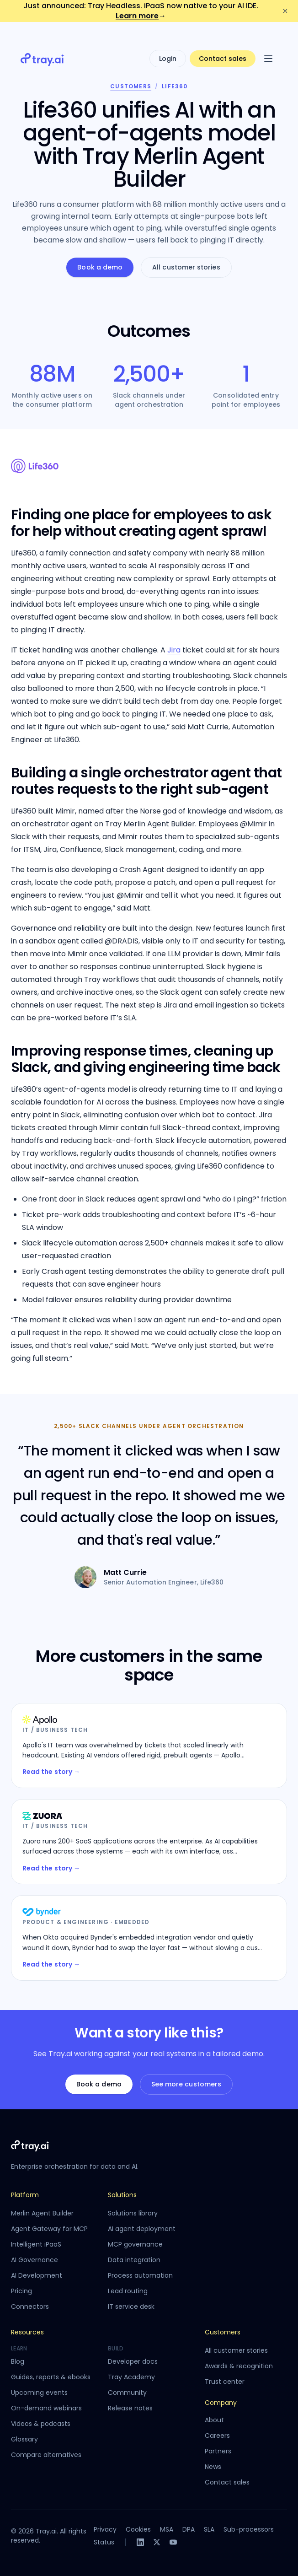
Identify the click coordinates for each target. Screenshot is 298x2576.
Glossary (24, 2439)
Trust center (225, 2381)
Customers (130, 86)
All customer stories (186, 267)
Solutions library (133, 2213)
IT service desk (131, 2306)
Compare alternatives (46, 2454)
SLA (209, 2529)
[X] (156, 2542)
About (214, 2420)
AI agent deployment (142, 2228)
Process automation (140, 2275)
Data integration (134, 2259)
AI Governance (34, 2259)
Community (127, 2392)
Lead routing (128, 2291)
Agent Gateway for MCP (49, 2228)
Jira (174, 650)
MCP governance (135, 2244)
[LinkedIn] (140, 2542)
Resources (27, 2332)
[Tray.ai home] (42, 42)
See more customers (186, 2084)
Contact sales (222, 42)
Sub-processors (249, 2529)
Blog (17, 2361)
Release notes (130, 2408)
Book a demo (99, 267)
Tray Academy (131, 2377)
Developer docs (133, 2361)
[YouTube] (173, 2542)
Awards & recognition (239, 2366)
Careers (217, 2435)
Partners (218, 2451)
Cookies (138, 2529)
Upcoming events (39, 2392)
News (213, 2466)
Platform (25, 2194)
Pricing (21, 2291)
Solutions (122, 2194)
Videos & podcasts (40, 2423)
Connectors (30, 2306)
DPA (188, 2529)
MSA (166, 2529)
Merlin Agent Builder (42, 2213)
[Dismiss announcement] (285, 10)
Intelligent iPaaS (36, 2244)
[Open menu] (268, 42)
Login (167, 42)
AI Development (36, 2275)
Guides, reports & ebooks (50, 2377)
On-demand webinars (46, 2408)
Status (104, 2542)
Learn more (141, 16)
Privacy (105, 2529)
